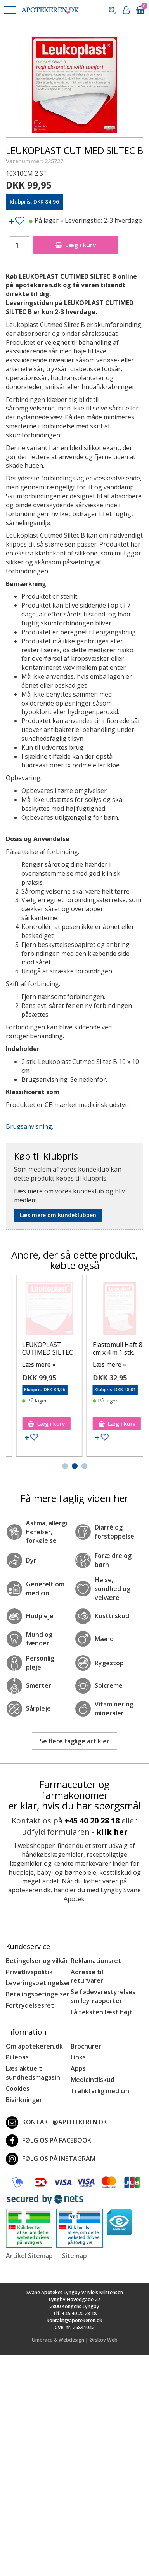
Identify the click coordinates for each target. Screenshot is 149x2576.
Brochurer (86, 2046)
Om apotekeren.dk (34, 2046)
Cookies (17, 2088)
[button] (9, 10)
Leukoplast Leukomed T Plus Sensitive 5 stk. (107, 1352)
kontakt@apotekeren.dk (56, 2122)
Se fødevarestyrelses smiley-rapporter (103, 1996)
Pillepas (17, 2057)
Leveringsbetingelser (38, 1983)
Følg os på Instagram (50, 2159)
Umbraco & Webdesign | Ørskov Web (75, 2340)
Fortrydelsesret (30, 2005)
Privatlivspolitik (29, 1972)
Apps (78, 2068)
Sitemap (74, 2255)
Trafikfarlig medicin (100, 2091)
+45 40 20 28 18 (92, 1820)
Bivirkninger (24, 2100)
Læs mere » (28, 1371)
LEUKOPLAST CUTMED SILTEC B (36, 1352)
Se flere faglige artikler (74, 1741)
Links (78, 2057)
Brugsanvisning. (29, 1126)
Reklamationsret (96, 1960)
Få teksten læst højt (102, 2012)
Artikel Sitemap (29, 2255)
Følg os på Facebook (48, 2140)
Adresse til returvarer (87, 1976)
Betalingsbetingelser (37, 1994)
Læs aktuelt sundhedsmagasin (33, 2073)
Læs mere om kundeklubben (58, 1215)
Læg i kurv (75, 245)
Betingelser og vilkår (37, 1960)
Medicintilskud (92, 2079)
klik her (112, 1832)
